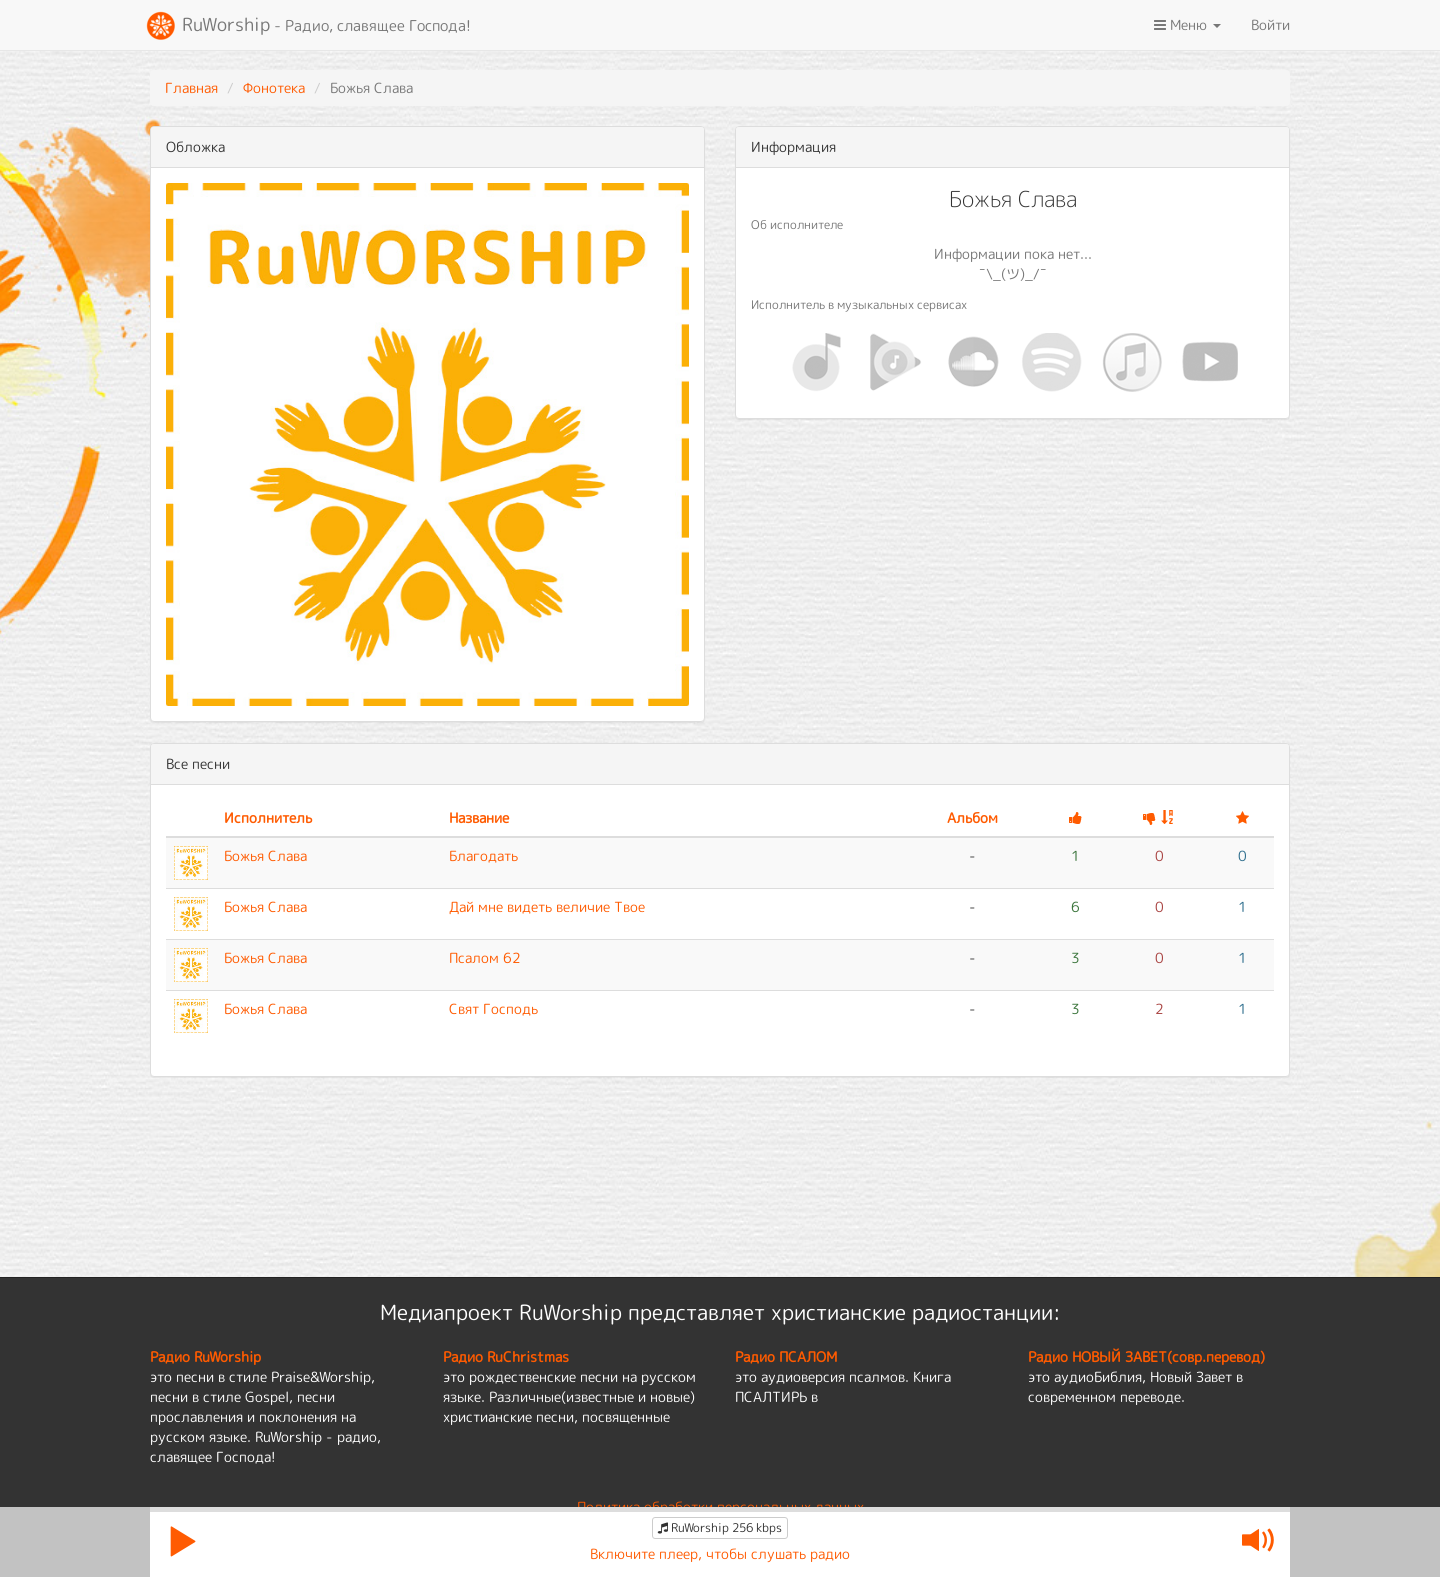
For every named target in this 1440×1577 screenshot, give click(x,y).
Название (479, 817)
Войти (1270, 24)
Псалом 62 (485, 957)
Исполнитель (268, 817)
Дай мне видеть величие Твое (547, 906)
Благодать (483, 855)
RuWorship (308, 26)
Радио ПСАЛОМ (786, 1356)
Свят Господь (493, 1008)
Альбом (972, 817)
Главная (191, 87)
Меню (1187, 24)
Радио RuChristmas (506, 1356)
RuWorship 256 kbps (720, 1527)
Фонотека (274, 87)
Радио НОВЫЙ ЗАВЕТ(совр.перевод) (1146, 1356)
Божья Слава (265, 855)
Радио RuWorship (205, 1356)
